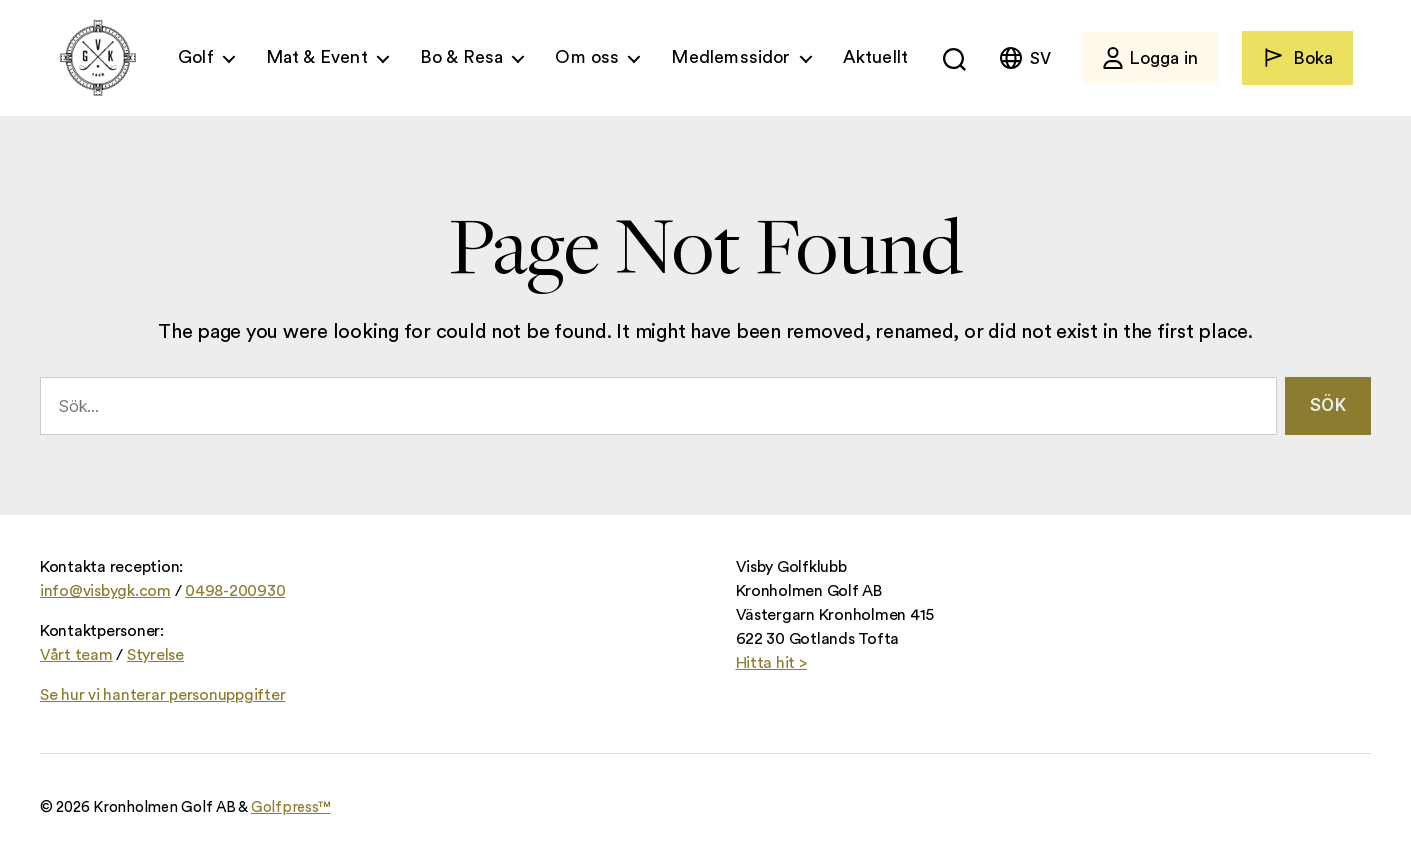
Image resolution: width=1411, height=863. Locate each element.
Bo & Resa (462, 57)
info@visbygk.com (105, 591)
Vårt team (76, 655)
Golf (196, 57)
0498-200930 (235, 591)
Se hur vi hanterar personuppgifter (162, 695)
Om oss (587, 57)
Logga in (1150, 58)
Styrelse (155, 655)
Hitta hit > (771, 663)
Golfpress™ (290, 807)
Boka (1297, 57)
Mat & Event (317, 57)
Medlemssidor (730, 57)
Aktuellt (875, 57)
